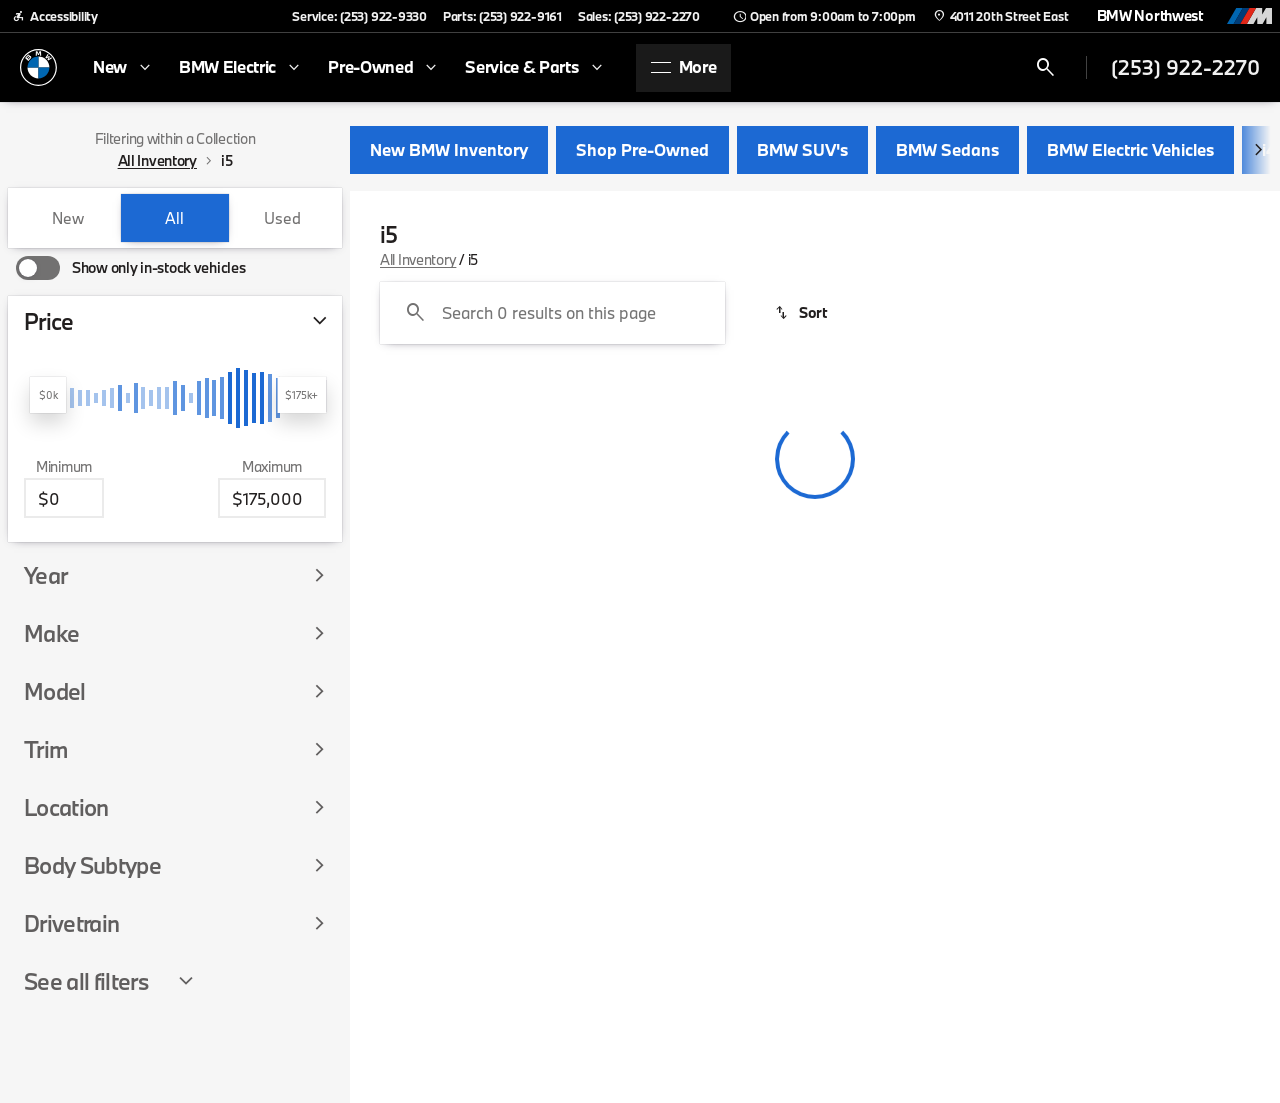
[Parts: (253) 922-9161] (502, 16)
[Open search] (1046, 68)
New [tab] (68, 218)
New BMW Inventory (449, 149)
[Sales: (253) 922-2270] (639, 16)
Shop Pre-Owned (642, 149)
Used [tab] (282, 218)
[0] (64, 498)
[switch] (130, 268)
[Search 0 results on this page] (552, 313)
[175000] (272, 498)
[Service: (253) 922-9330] (359, 16)
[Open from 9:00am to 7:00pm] (824, 16)
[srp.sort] (802, 313)
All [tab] (174, 218)
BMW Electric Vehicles (1130, 149)
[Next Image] (1258, 150)
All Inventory (418, 259)
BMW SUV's (802, 149)
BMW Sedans (947, 149)
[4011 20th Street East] (1000, 16)
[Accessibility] (55, 16)
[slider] (48, 395)
